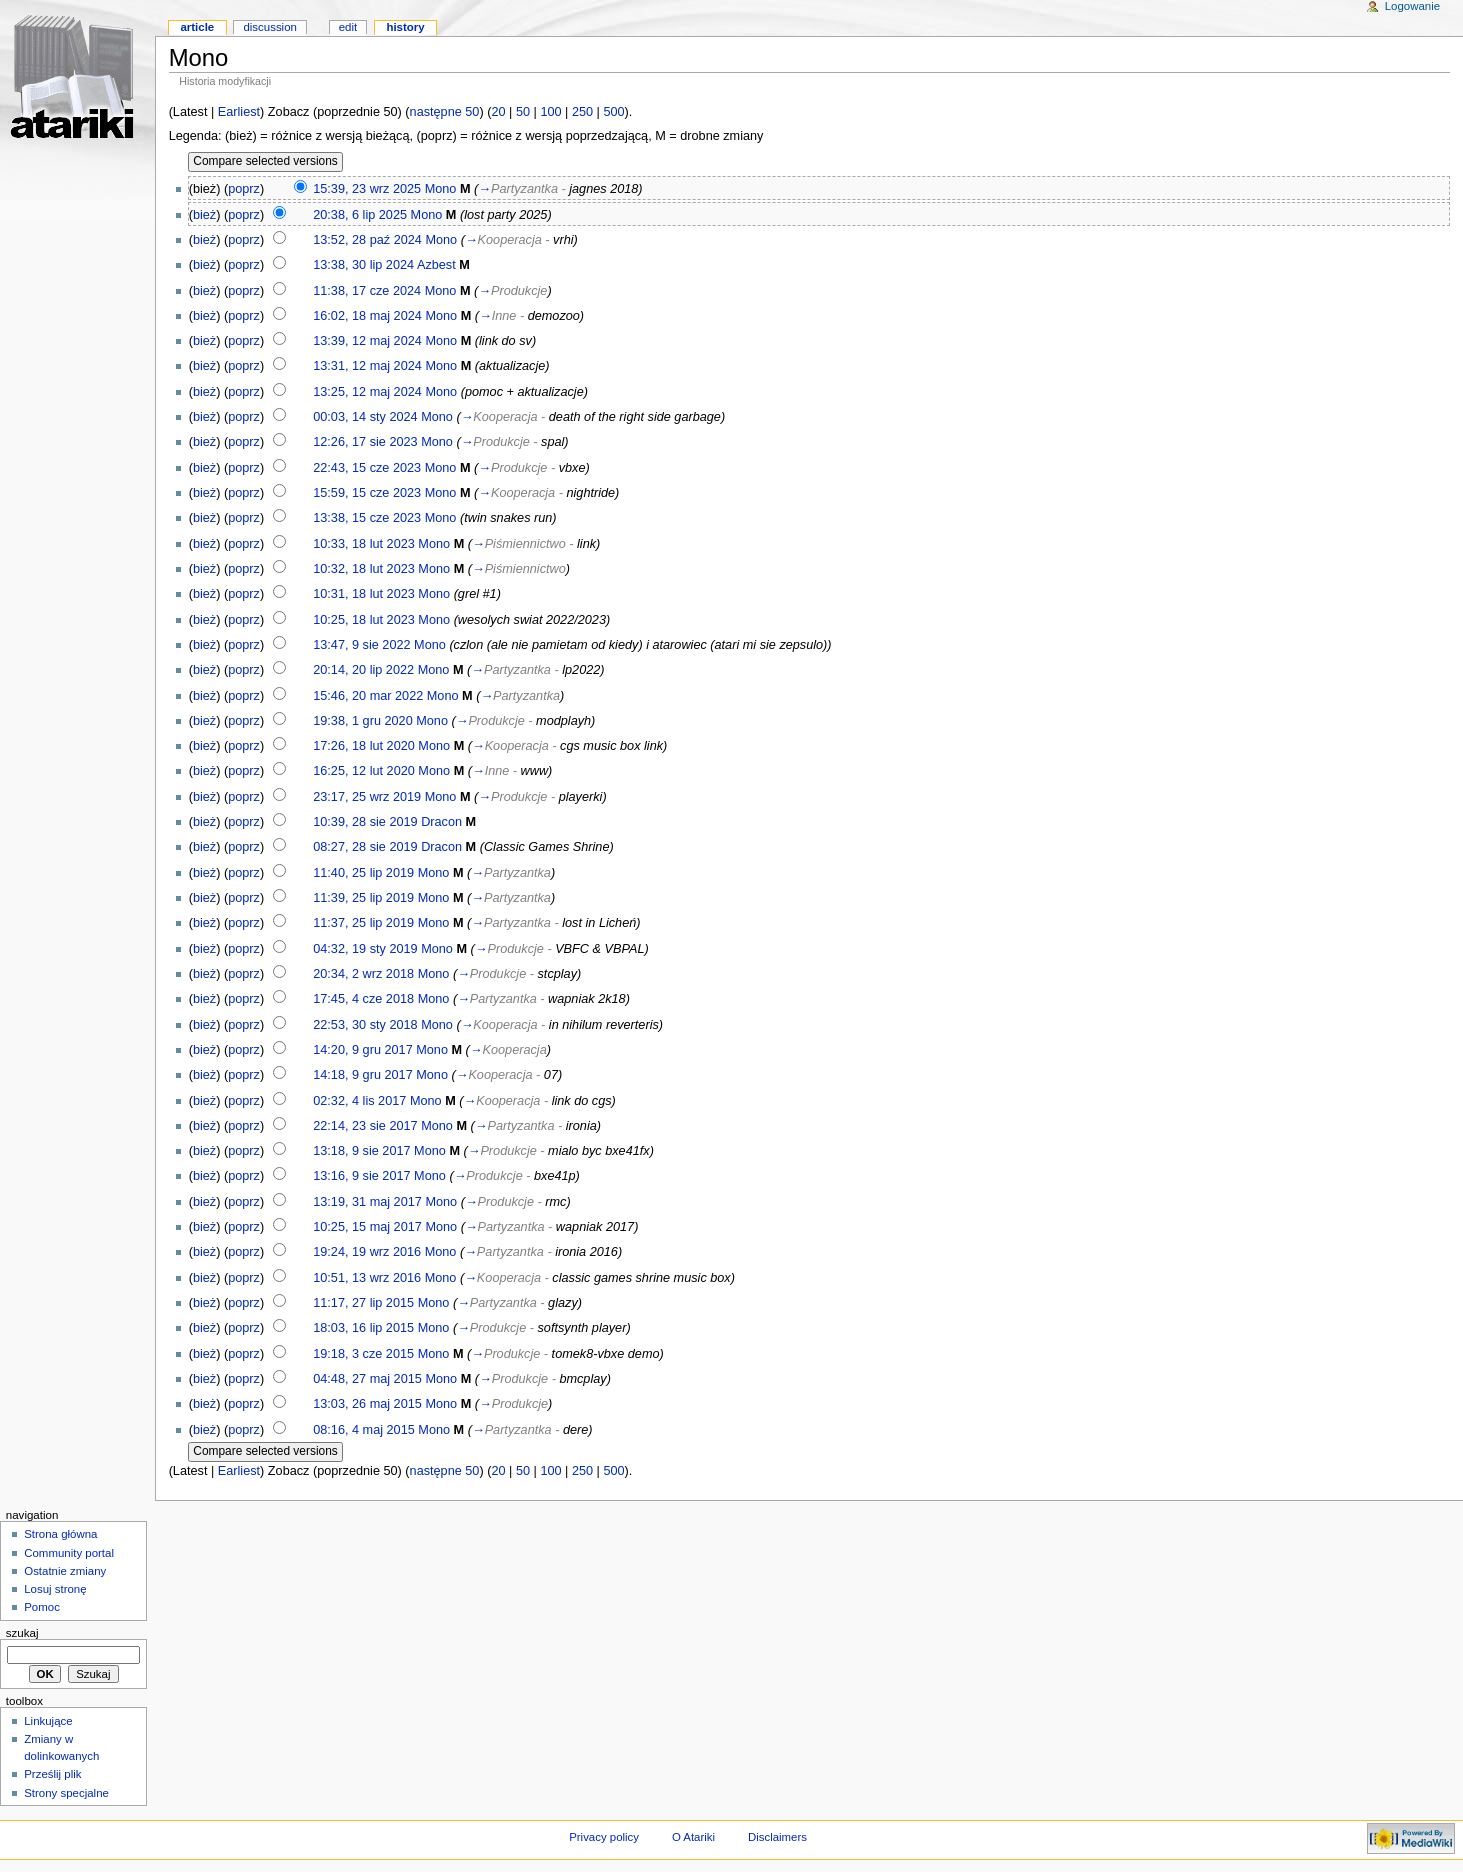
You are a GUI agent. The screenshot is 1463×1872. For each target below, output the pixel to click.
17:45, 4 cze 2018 (363, 999)
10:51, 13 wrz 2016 (367, 1278)
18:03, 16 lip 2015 (363, 1328)
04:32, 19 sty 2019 (365, 949)
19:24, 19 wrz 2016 (367, 1252)
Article (197, 27)
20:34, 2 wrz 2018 (363, 974)
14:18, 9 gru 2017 (362, 1075)
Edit (348, 27)
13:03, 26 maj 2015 (367, 1404)
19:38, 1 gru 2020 (362, 721)
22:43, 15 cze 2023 (367, 468)
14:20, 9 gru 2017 (362, 1050)
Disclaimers (777, 1837)
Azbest (436, 265)
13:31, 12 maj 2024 (367, 366)
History (405, 27)
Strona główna (60, 1534)
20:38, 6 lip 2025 (360, 215)
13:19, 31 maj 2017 (367, 1202)
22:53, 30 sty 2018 (365, 1025)
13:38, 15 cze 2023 (367, 518)
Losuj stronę (55, 1589)
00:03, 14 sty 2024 (365, 417)
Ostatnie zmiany (65, 1571)
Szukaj (22, 1633)
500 (613, 112)
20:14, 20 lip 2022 (363, 670)
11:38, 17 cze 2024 (367, 291)
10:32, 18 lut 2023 (364, 569)
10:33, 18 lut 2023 (364, 544)
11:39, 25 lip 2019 (363, 898)
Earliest (239, 112)
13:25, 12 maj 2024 (367, 392)
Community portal (69, 1553)
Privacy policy (604, 1837)
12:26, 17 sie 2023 (365, 442)
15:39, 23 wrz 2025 (367, 189)
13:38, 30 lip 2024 (363, 265)
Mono (441, 189)
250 (582, 112)
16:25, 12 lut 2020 (364, 771)
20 (498, 112)
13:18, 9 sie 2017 (361, 1151)
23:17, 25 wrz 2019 (367, 797)
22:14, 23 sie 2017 (365, 1126)
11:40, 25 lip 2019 (363, 873)
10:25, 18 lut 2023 (364, 620)
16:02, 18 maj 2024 (367, 316)
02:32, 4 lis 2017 (359, 1101)
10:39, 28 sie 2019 (365, 822)
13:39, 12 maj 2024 (367, 341)
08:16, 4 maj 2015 (364, 1430)
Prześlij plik (52, 1774)
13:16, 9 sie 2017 (361, 1176)
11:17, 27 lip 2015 (363, 1303)
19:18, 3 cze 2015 (363, 1354)
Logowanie (1412, 6)
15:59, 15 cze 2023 (367, 493)
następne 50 (445, 112)
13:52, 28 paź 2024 (367, 240)
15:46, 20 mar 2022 (368, 696)
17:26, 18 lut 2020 (364, 746)
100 (550, 112)
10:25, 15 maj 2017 (367, 1227)
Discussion (269, 27)
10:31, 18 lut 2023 (364, 594)
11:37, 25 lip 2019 (363, 923)
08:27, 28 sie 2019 (365, 847)
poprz (244, 189)
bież (204, 215)
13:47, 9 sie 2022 (361, 645)
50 (523, 112)
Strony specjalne (66, 1793)
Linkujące (48, 1721)
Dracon (441, 822)
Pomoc (42, 1607)
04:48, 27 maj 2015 (367, 1379)
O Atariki (693, 1837)
